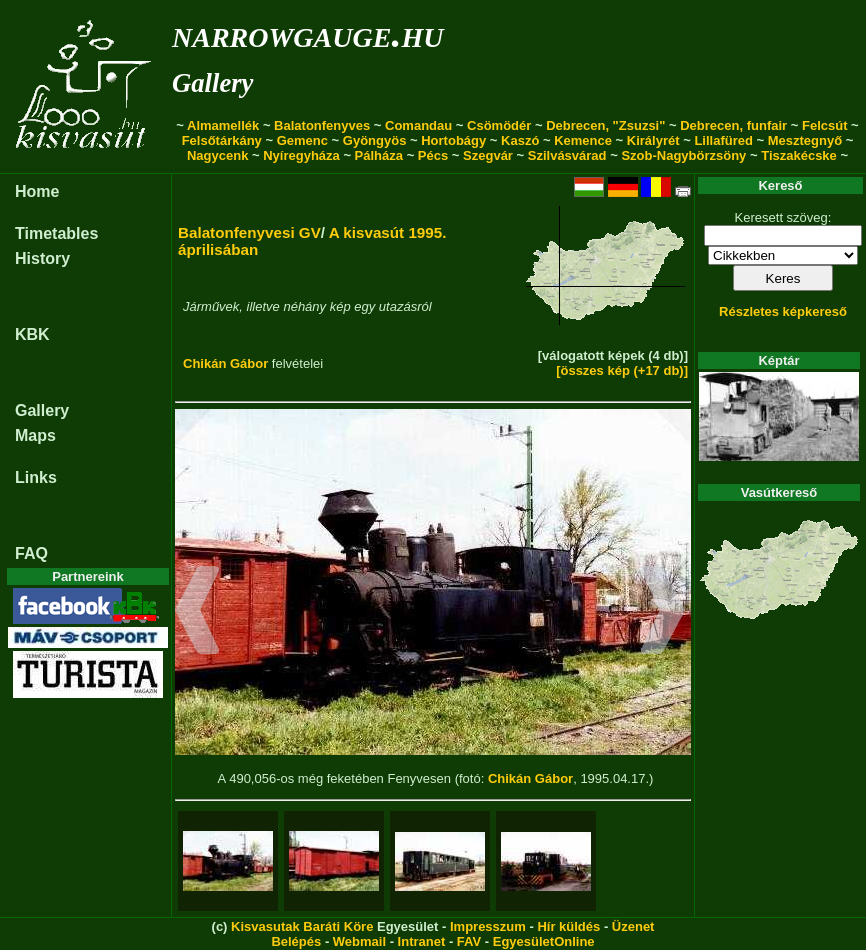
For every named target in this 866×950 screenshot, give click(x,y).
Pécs (433, 155)
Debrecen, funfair (733, 125)
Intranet (422, 941)
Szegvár (488, 155)
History (42, 258)
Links (36, 477)
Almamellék (223, 125)
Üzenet (633, 926)
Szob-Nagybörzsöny (683, 155)
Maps (35, 435)
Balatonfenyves (322, 125)
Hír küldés (568, 926)
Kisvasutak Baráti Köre (302, 926)
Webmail (359, 941)
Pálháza (379, 155)
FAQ (31, 553)
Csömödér (499, 125)
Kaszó (520, 140)
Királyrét (653, 140)
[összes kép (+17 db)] (622, 370)
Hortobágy (453, 140)
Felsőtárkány (222, 140)
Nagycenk (217, 155)
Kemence (583, 140)
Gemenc (302, 140)
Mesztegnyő (805, 140)
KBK (32, 334)
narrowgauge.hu (307, 33)
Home (37, 191)
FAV (469, 941)
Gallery (212, 83)
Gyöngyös (375, 140)
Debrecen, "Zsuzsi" (605, 125)
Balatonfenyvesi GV (249, 232)
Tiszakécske (799, 155)
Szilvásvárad (567, 155)
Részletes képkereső (783, 311)
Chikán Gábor (225, 363)
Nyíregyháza (301, 155)
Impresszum (488, 926)
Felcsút (825, 125)
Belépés (296, 941)
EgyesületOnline (544, 941)
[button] (197, 613)
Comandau (418, 125)
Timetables (56, 233)
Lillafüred (723, 140)
